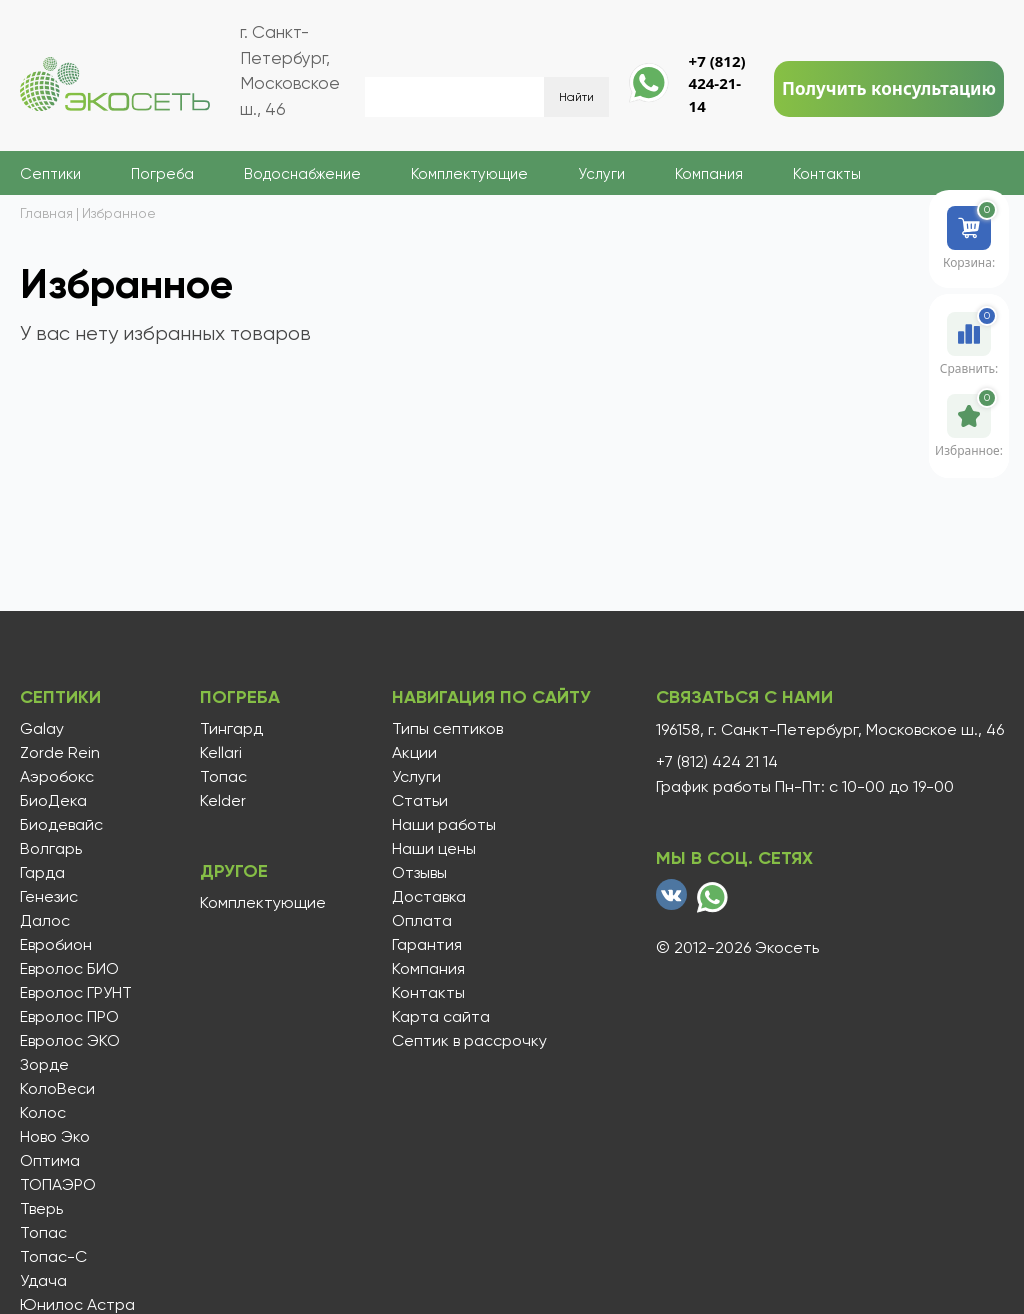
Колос (43, 1113)
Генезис (49, 897)
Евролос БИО (69, 969)
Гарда (42, 873)
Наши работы (444, 825)
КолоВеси (57, 1089)
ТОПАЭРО (58, 1185)
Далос (45, 921)
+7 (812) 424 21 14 (717, 762)
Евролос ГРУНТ (76, 993)
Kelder (223, 801)
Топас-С (53, 1257)
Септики (50, 174)
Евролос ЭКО (70, 1041)
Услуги (601, 174)
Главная (46, 213)
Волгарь (51, 849)
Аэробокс (57, 777)
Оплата (422, 921)
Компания (709, 174)
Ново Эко (55, 1137)
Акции (414, 753)
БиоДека (53, 801)
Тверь (41, 1209)
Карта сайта (441, 1017)
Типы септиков (447, 729)
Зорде (44, 1065)
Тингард (231, 729)
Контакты (827, 174)
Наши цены (434, 849)
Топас (43, 1233)
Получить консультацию (889, 88)
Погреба (162, 174)
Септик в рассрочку (469, 1041)
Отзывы (419, 873)
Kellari (221, 753)
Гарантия (427, 945)
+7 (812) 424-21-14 (717, 83)
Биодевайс (61, 825)
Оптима (50, 1161)
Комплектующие (469, 174)
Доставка (429, 897)
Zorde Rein (60, 753)
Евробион (56, 945)
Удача (43, 1281)
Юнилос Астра (77, 1305)
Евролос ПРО (69, 1017)
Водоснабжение (302, 174)
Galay (42, 729)
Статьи (420, 801)
